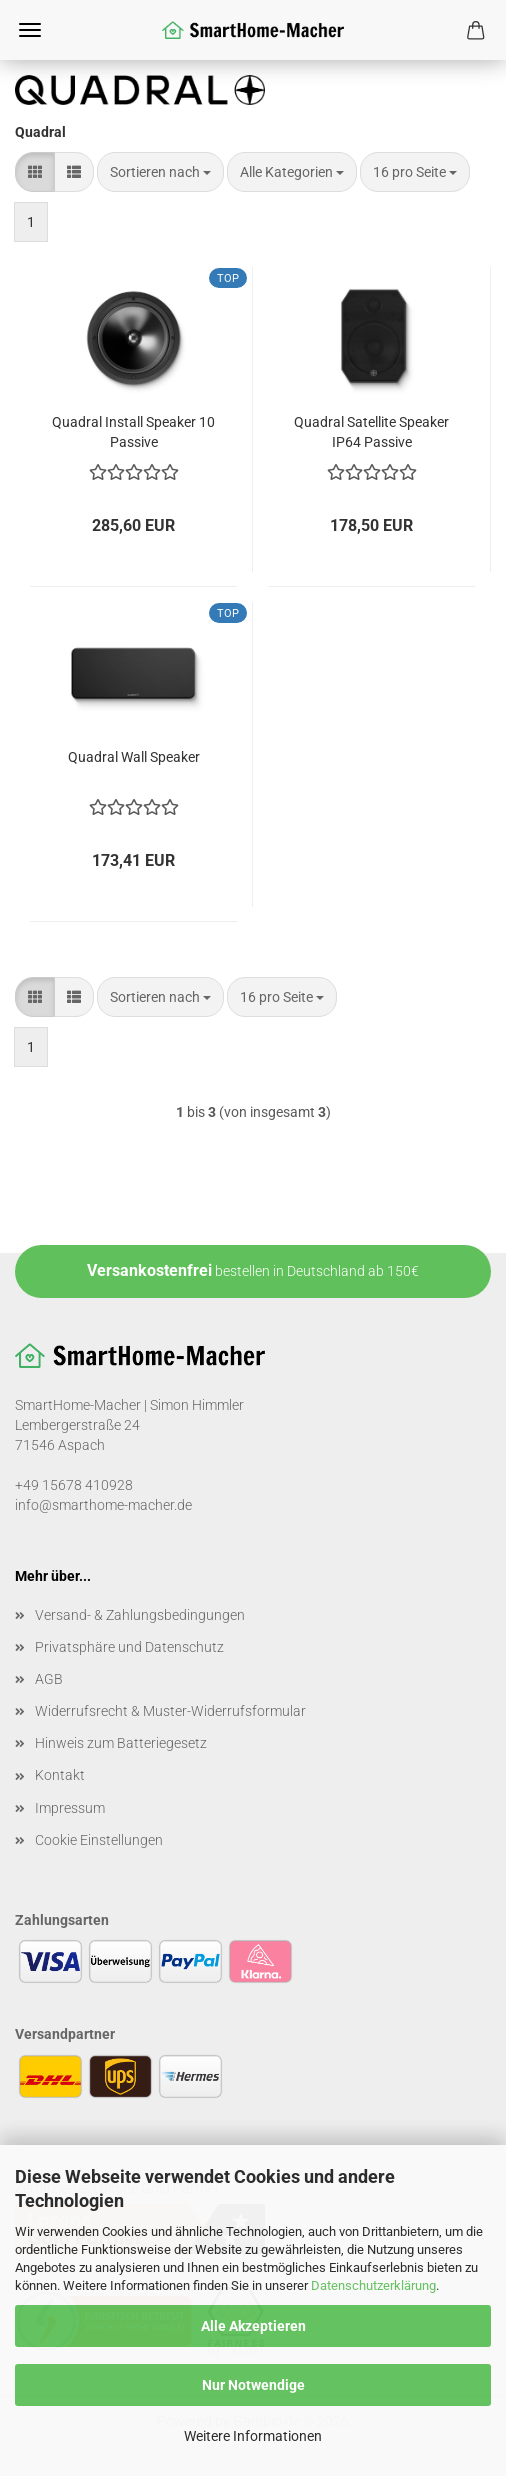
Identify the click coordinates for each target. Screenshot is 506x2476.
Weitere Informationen (253, 2436)
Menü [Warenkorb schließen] (30, 30)
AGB (49, 1679)
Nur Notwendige (253, 2385)
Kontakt (60, 1775)
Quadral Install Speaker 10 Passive (133, 430)
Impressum (70, 1808)
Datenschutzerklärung (373, 2285)
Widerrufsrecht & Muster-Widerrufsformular (170, 1711)
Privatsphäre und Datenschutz (129, 1647)
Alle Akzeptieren (253, 2326)
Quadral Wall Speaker (134, 757)
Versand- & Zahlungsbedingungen (140, 1615)
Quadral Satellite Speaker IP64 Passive (371, 430)
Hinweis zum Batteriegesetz (121, 1743)
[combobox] (160, 172)
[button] (35, 172)
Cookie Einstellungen (99, 1840)
